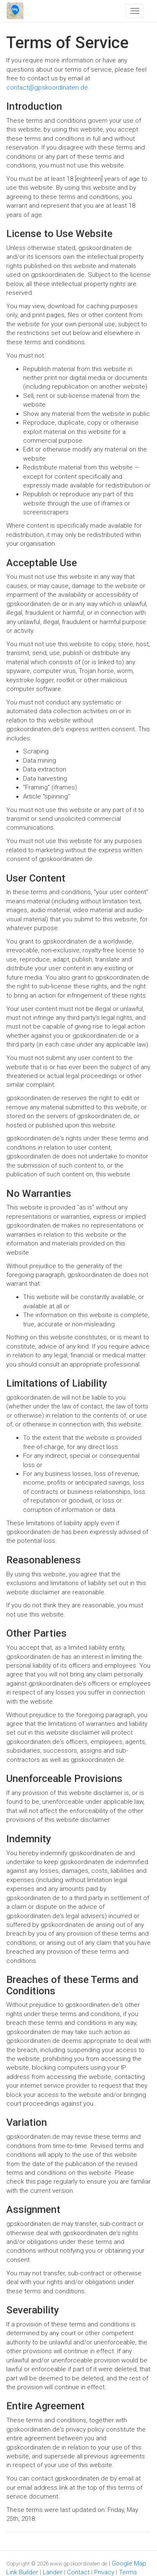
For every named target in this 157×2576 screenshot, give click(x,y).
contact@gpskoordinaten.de (47, 87)
